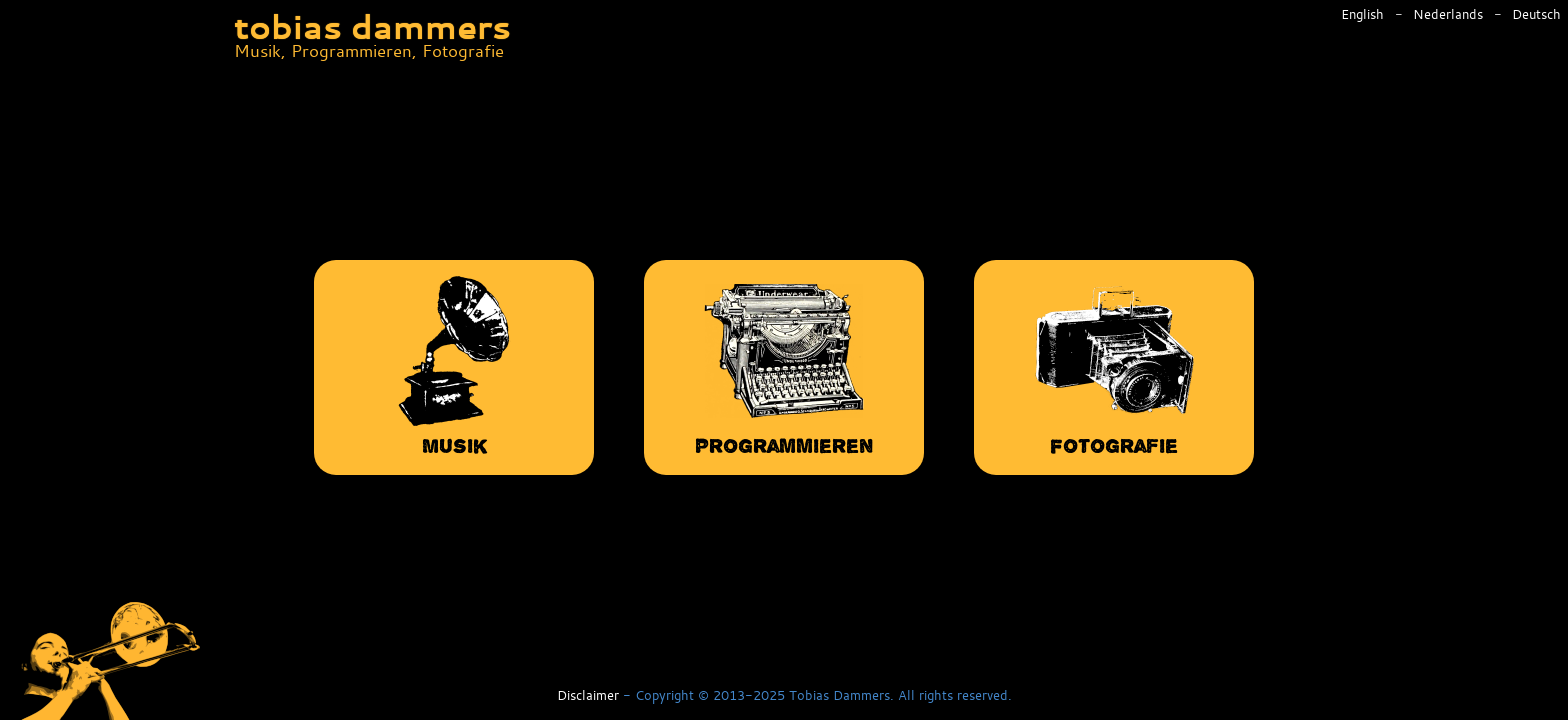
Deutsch (1536, 15)
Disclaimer (588, 696)
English (1364, 15)
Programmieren (784, 365)
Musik (454, 365)
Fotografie (1114, 365)
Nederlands (1450, 15)
